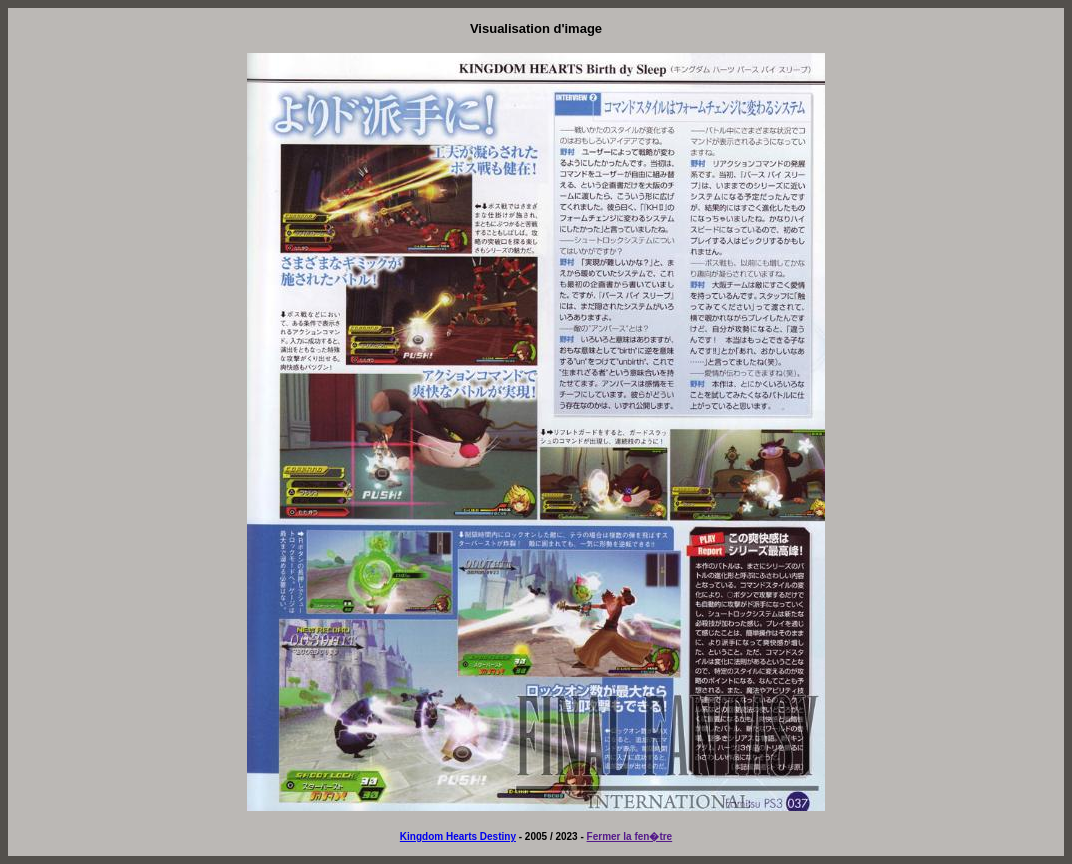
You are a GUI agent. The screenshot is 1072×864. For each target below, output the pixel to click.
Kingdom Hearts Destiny (458, 836)
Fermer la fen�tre (630, 836)
